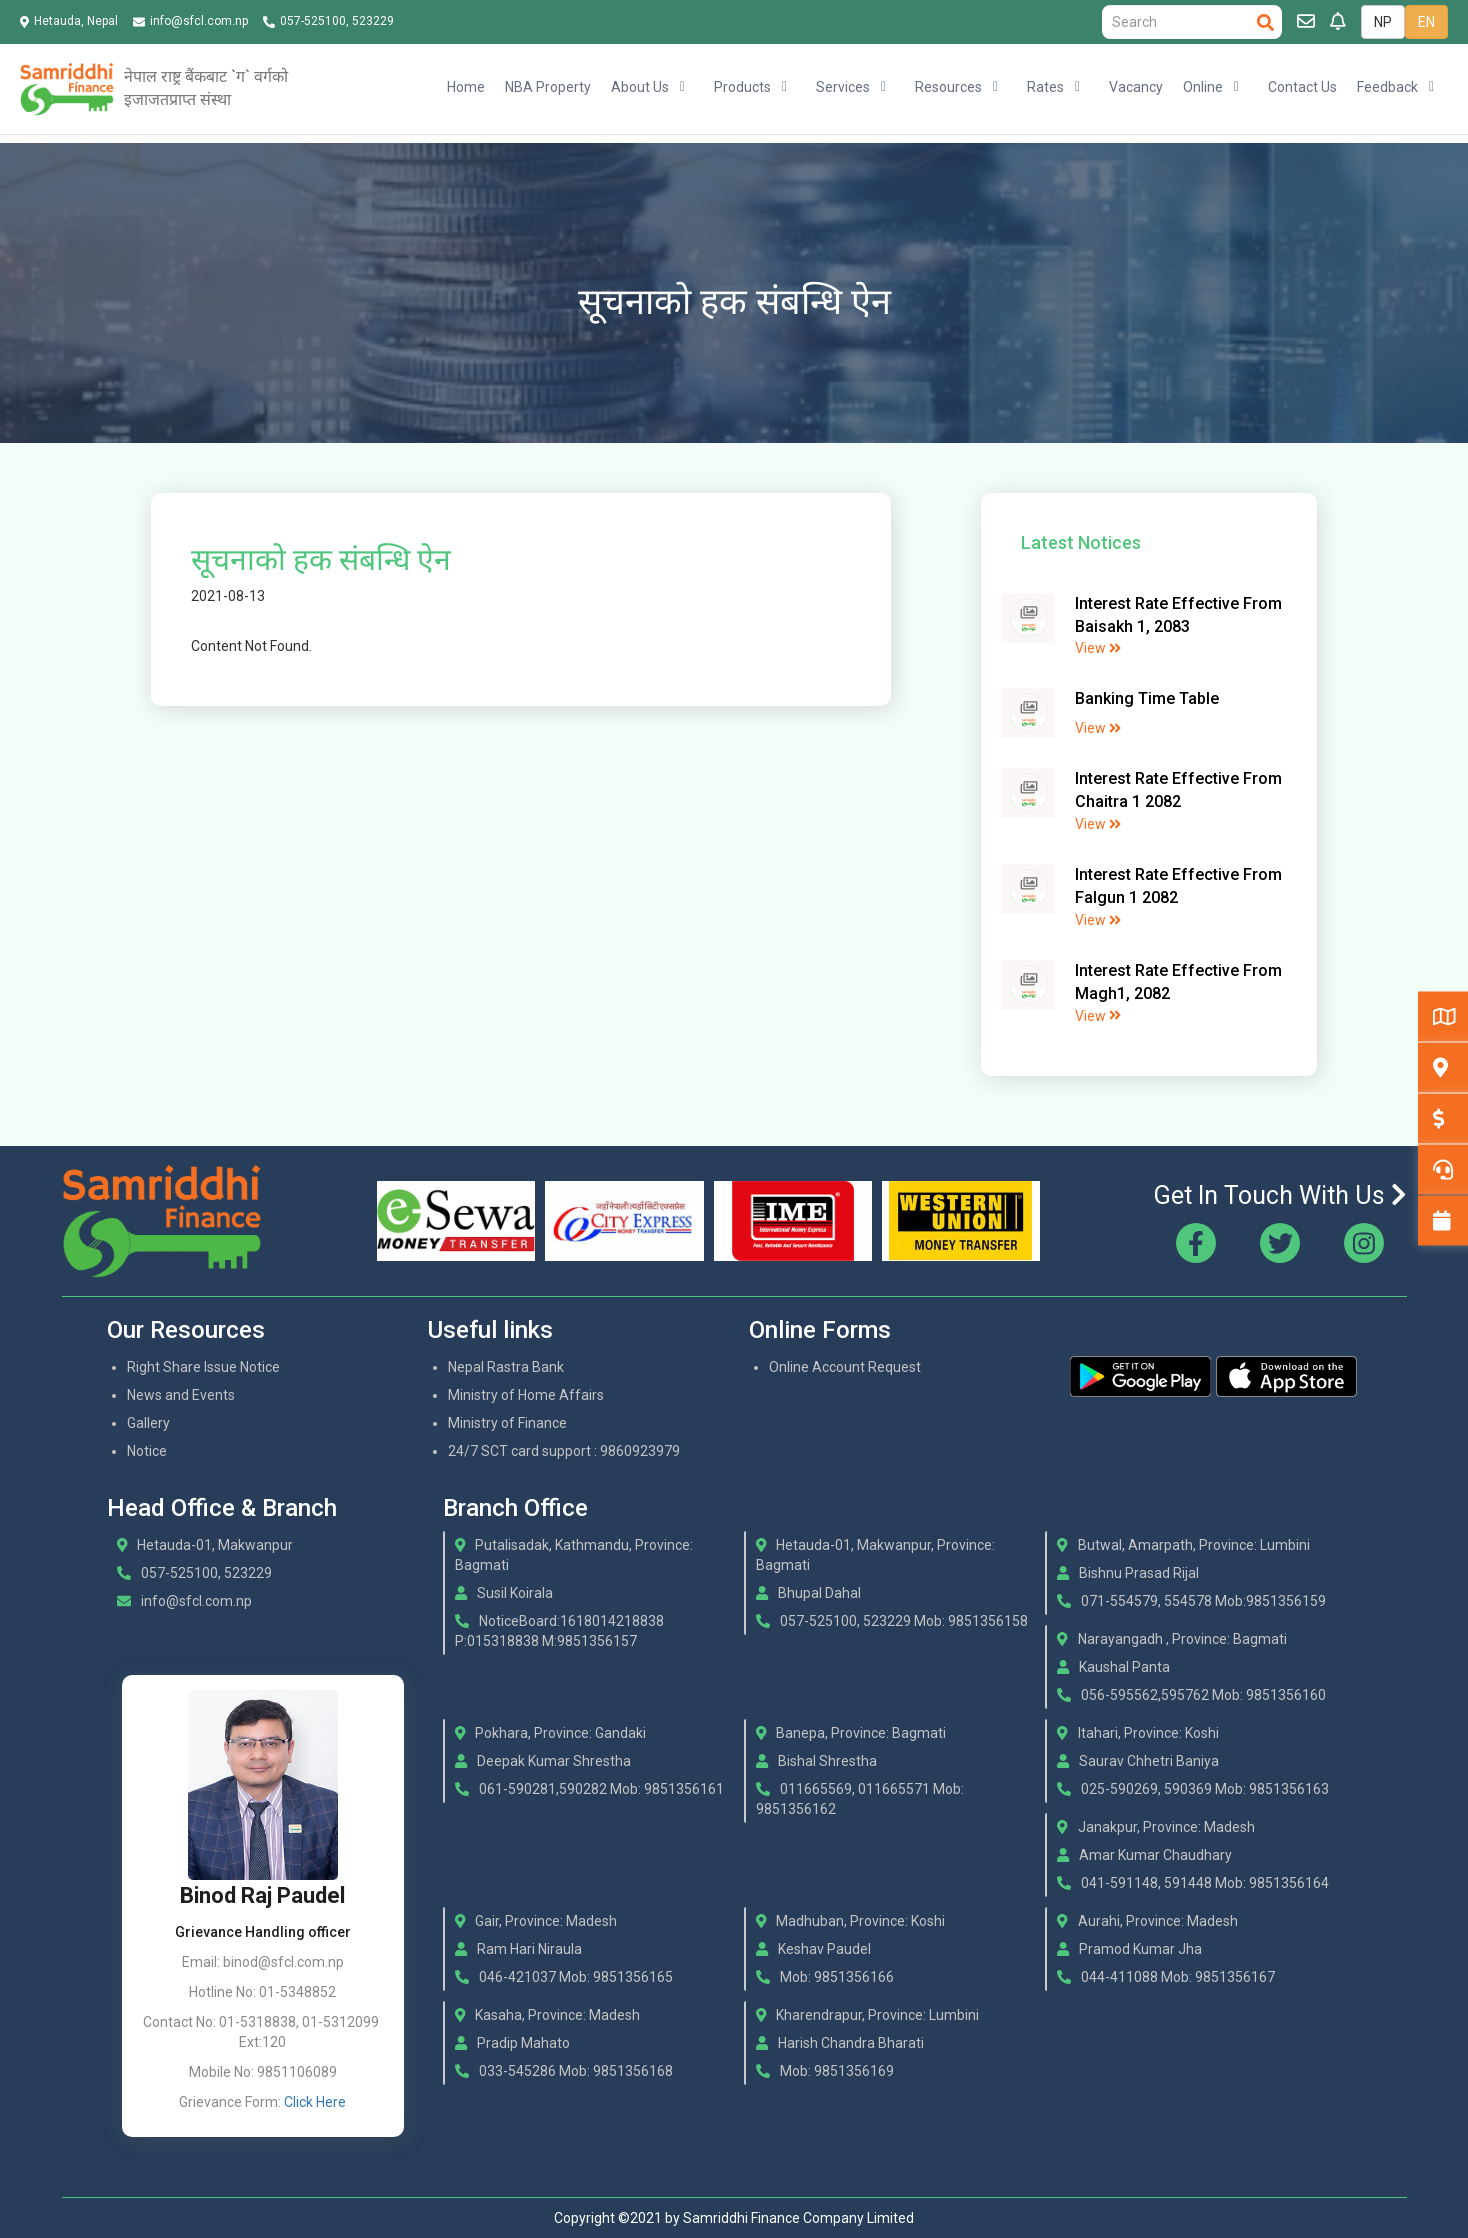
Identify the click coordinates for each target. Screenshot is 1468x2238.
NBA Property (548, 87)
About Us (640, 87)
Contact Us (1302, 87)
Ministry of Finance (507, 1423)
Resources (948, 87)
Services (843, 87)
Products (742, 87)
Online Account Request (845, 1367)
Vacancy (1136, 87)
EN (1426, 22)
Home (466, 87)
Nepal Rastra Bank (506, 1367)
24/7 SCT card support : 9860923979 (564, 1451)
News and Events (181, 1395)
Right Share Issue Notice (203, 1367)
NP (1383, 22)
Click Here (315, 2102)
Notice (147, 1451)
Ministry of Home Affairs (526, 1395)
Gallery (148, 1423)
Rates (1045, 87)
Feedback (1387, 87)
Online (1203, 87)
